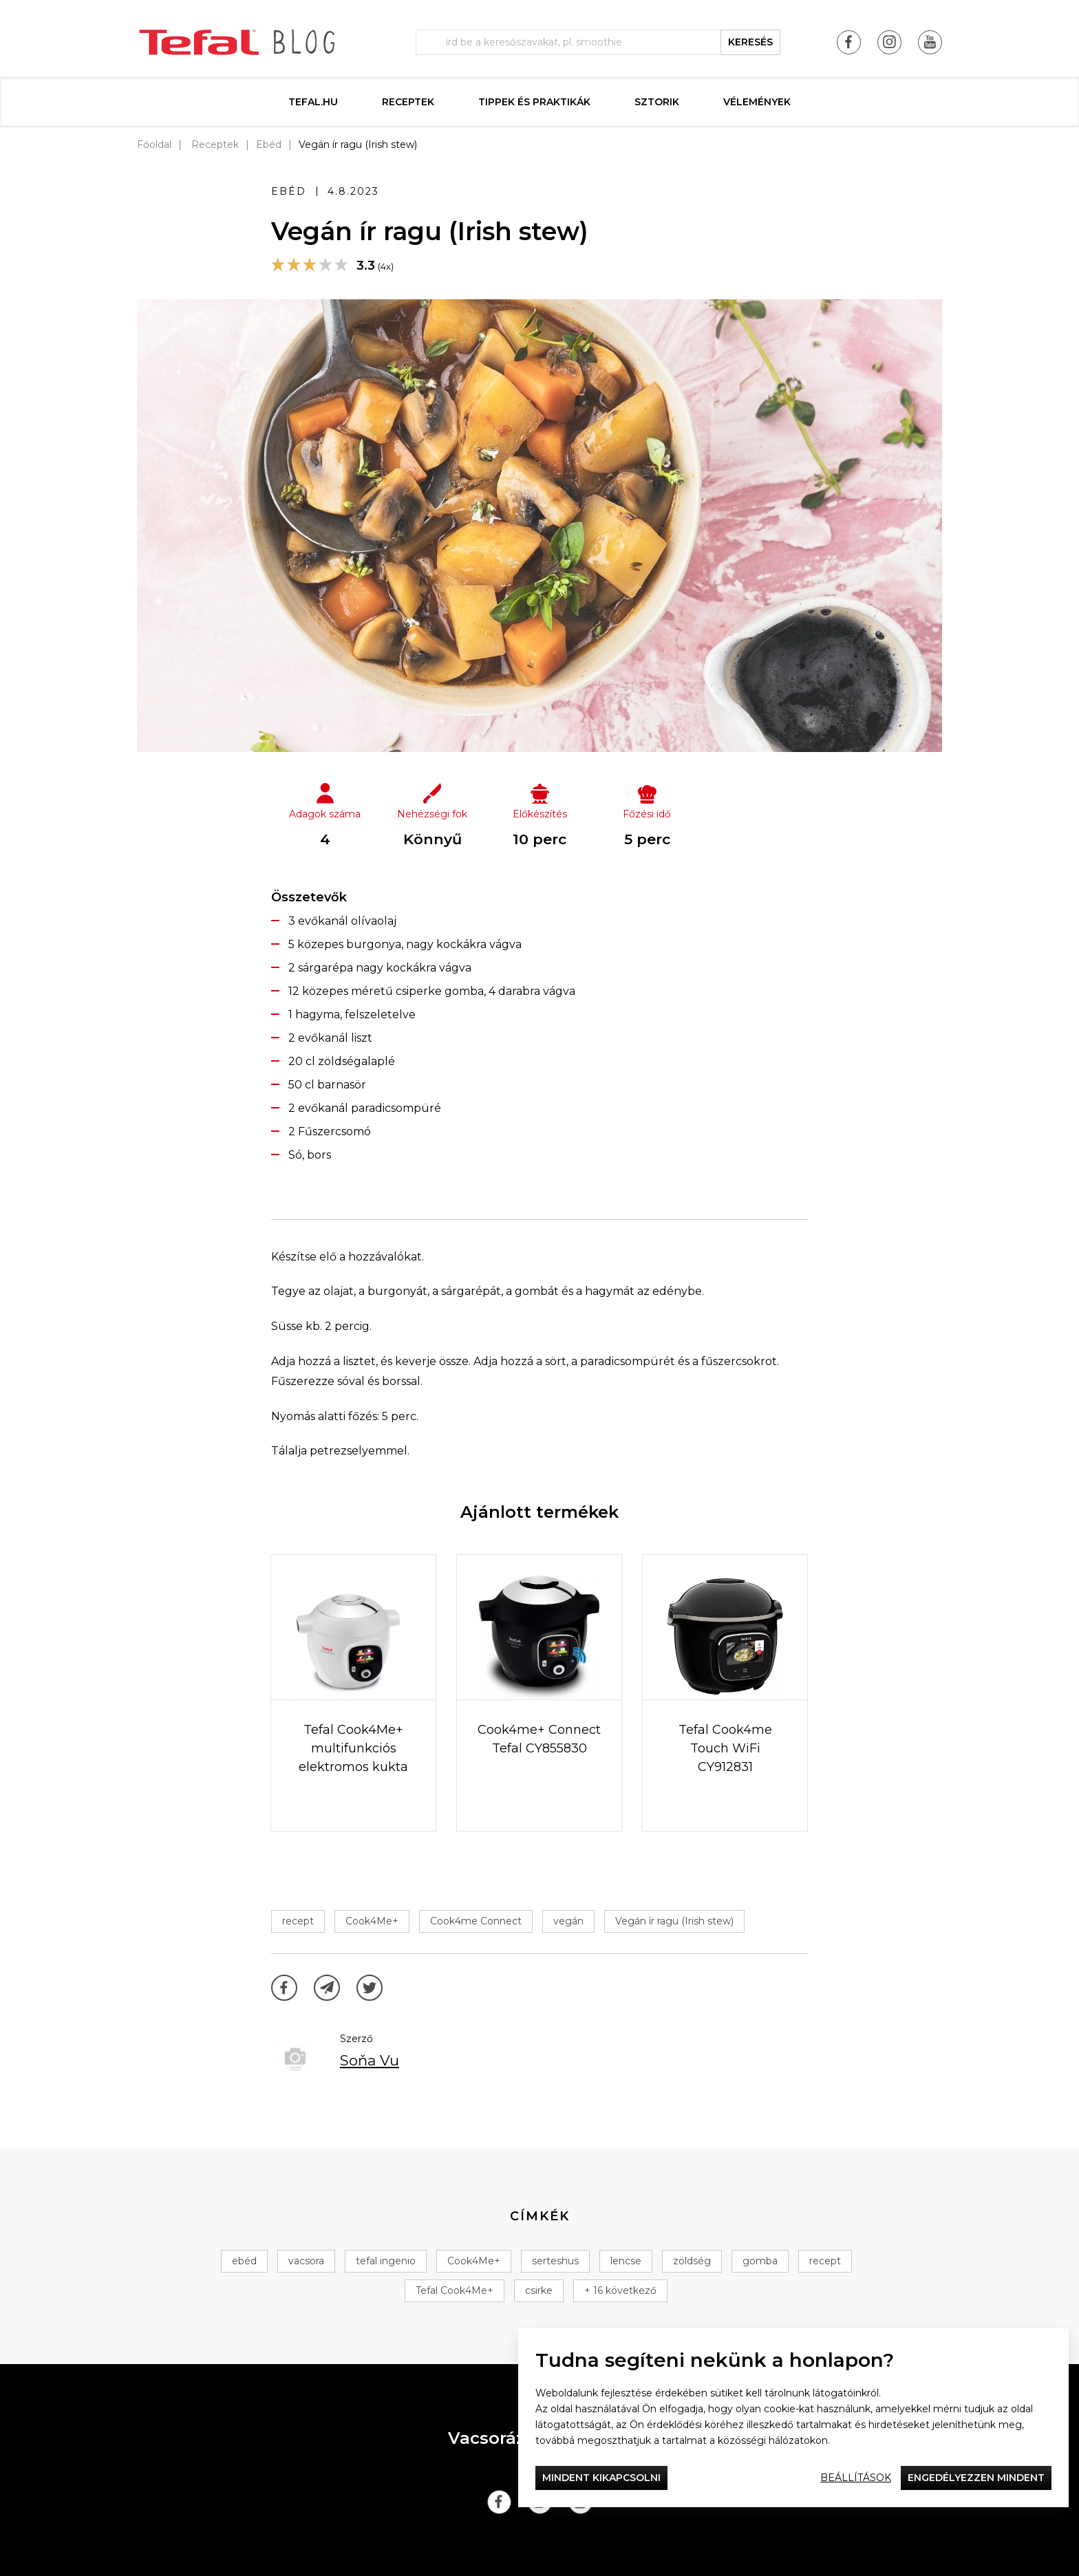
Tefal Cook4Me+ (454, 2290)
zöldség (692, 2261)
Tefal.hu (313, 102)
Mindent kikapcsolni (601, 2477)
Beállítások (855, 2477)
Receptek (408, 102)
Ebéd (268, 144)
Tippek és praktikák (534, 102)
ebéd (244, 2261)
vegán (568, 1921)
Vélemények (757, 102)
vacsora (306, 2261)
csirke (539, 2290)
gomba (760, 2261)
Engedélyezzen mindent (976, 2477)
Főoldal (154, 144)
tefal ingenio (386, 2261)
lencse (625, 2261)
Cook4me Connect (476, 1921)
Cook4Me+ (371, 1921)
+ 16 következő (620, 2290)
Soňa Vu (369, 2060)
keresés (750, 42)
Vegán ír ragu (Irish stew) (674, 1921)
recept (298, 1921)
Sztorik (656, 102)
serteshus (555, 2261)
